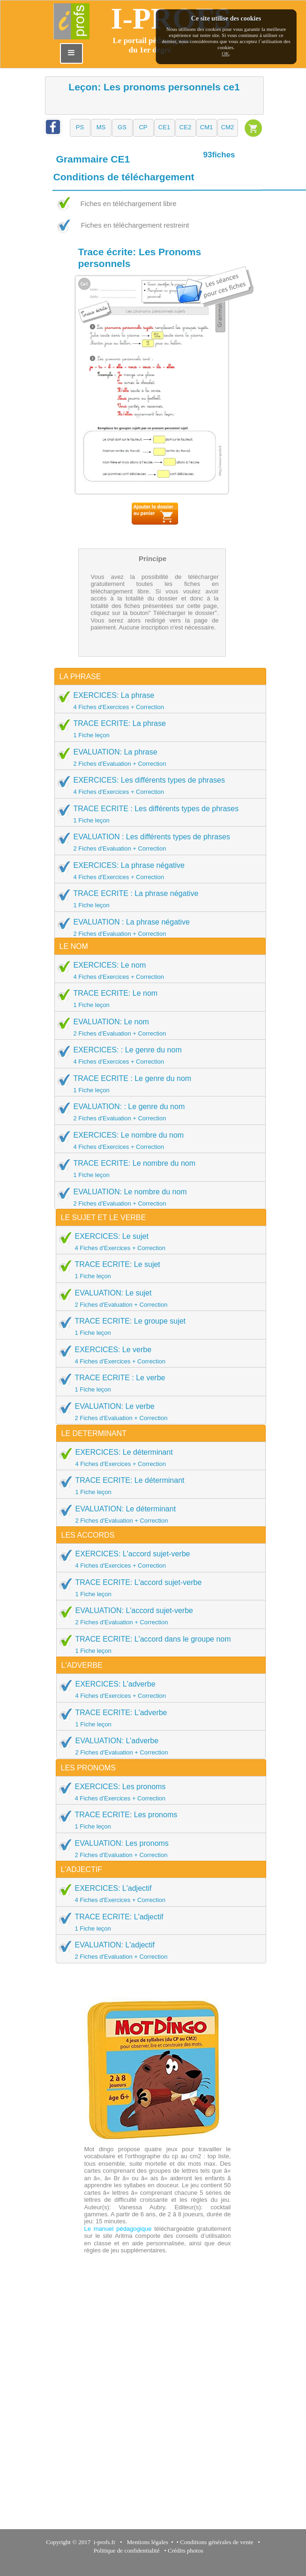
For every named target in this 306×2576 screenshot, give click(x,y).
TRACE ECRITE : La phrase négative (157, 899)
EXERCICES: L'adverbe (158, 1689)
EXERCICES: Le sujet (158, 1241)
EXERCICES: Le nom (157, 970)
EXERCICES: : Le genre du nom (157, 1055)
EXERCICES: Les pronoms (158, 1792)
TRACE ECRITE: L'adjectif (158, 1922)
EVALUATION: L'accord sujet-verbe (158, 1616)
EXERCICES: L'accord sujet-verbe (158, 1559)
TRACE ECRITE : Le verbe (158, 1383)
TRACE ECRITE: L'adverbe (158, 1718)
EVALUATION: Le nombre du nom (157, 1197)
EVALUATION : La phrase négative (157, 927)
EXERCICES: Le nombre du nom (157, 1140)
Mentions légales (146, 2542)
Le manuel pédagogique (118, 2228)
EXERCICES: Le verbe (158, 1355)
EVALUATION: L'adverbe (158, 1746)
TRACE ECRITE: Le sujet (158, 1270)
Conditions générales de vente (216, 2542)
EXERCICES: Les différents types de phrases (157, 785)
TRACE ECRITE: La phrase (157, 729)
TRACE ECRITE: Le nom (157, 998)
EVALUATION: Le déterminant (158, 1514)
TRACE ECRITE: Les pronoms (158, 1820)
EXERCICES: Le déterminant (158, 1457)
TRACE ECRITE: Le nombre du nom (157, 1168)
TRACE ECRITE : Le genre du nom (157, 1084)
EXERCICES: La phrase (157, 701)
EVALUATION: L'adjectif (158, 1950)
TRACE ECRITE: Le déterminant (158, 1485)
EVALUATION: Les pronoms (158, 1848)
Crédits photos (187, 2550)
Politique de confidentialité (127, 2550)
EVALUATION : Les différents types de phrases (157, 842)
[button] (80, 128)
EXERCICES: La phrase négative (157, 871)
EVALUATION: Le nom (157, 1027)
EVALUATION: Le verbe (158, 1411)
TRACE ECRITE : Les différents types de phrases (157, 814)
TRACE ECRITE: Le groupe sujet (158, 1326)
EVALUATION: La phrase (157, 757)
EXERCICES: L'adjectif (158, 1893)
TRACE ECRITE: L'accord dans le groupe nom (158, 1644)
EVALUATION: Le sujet (158, 1298)
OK (225, 53)
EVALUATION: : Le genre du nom (157, 1112)
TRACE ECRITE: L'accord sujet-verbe (158, 1588)
